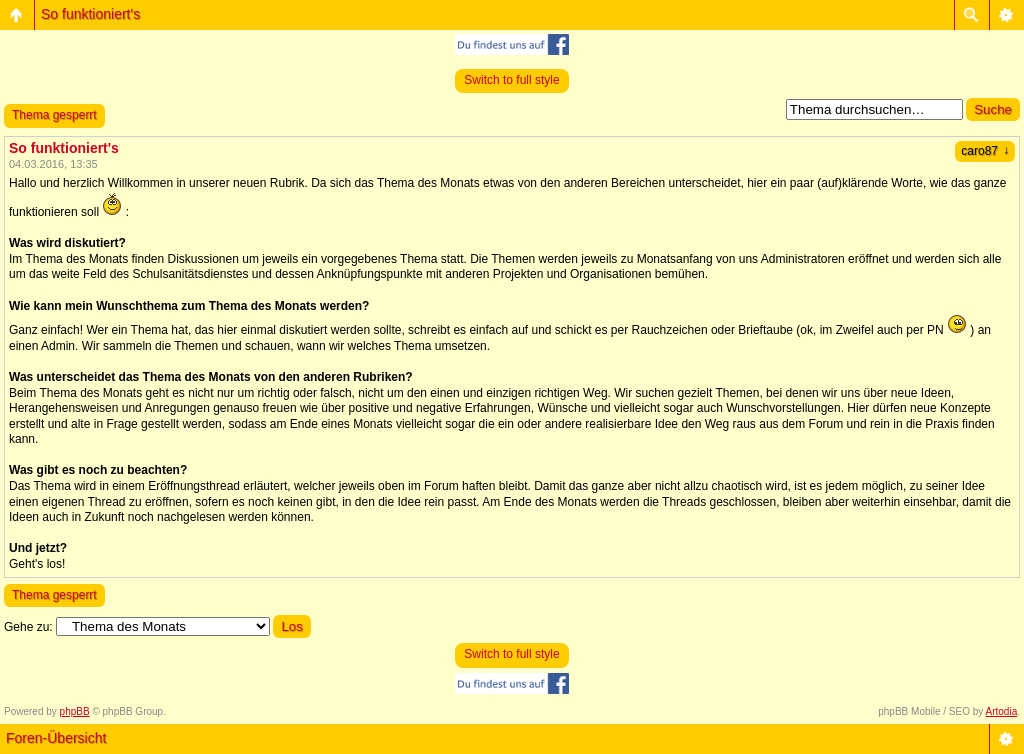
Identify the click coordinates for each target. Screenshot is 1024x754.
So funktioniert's (90, 14)
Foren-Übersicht (56, 738)
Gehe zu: (28, 627)
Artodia (1002, 711)
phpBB (75, 711)
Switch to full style (511, 80)
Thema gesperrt (54, 115)
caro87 (985, 151)
